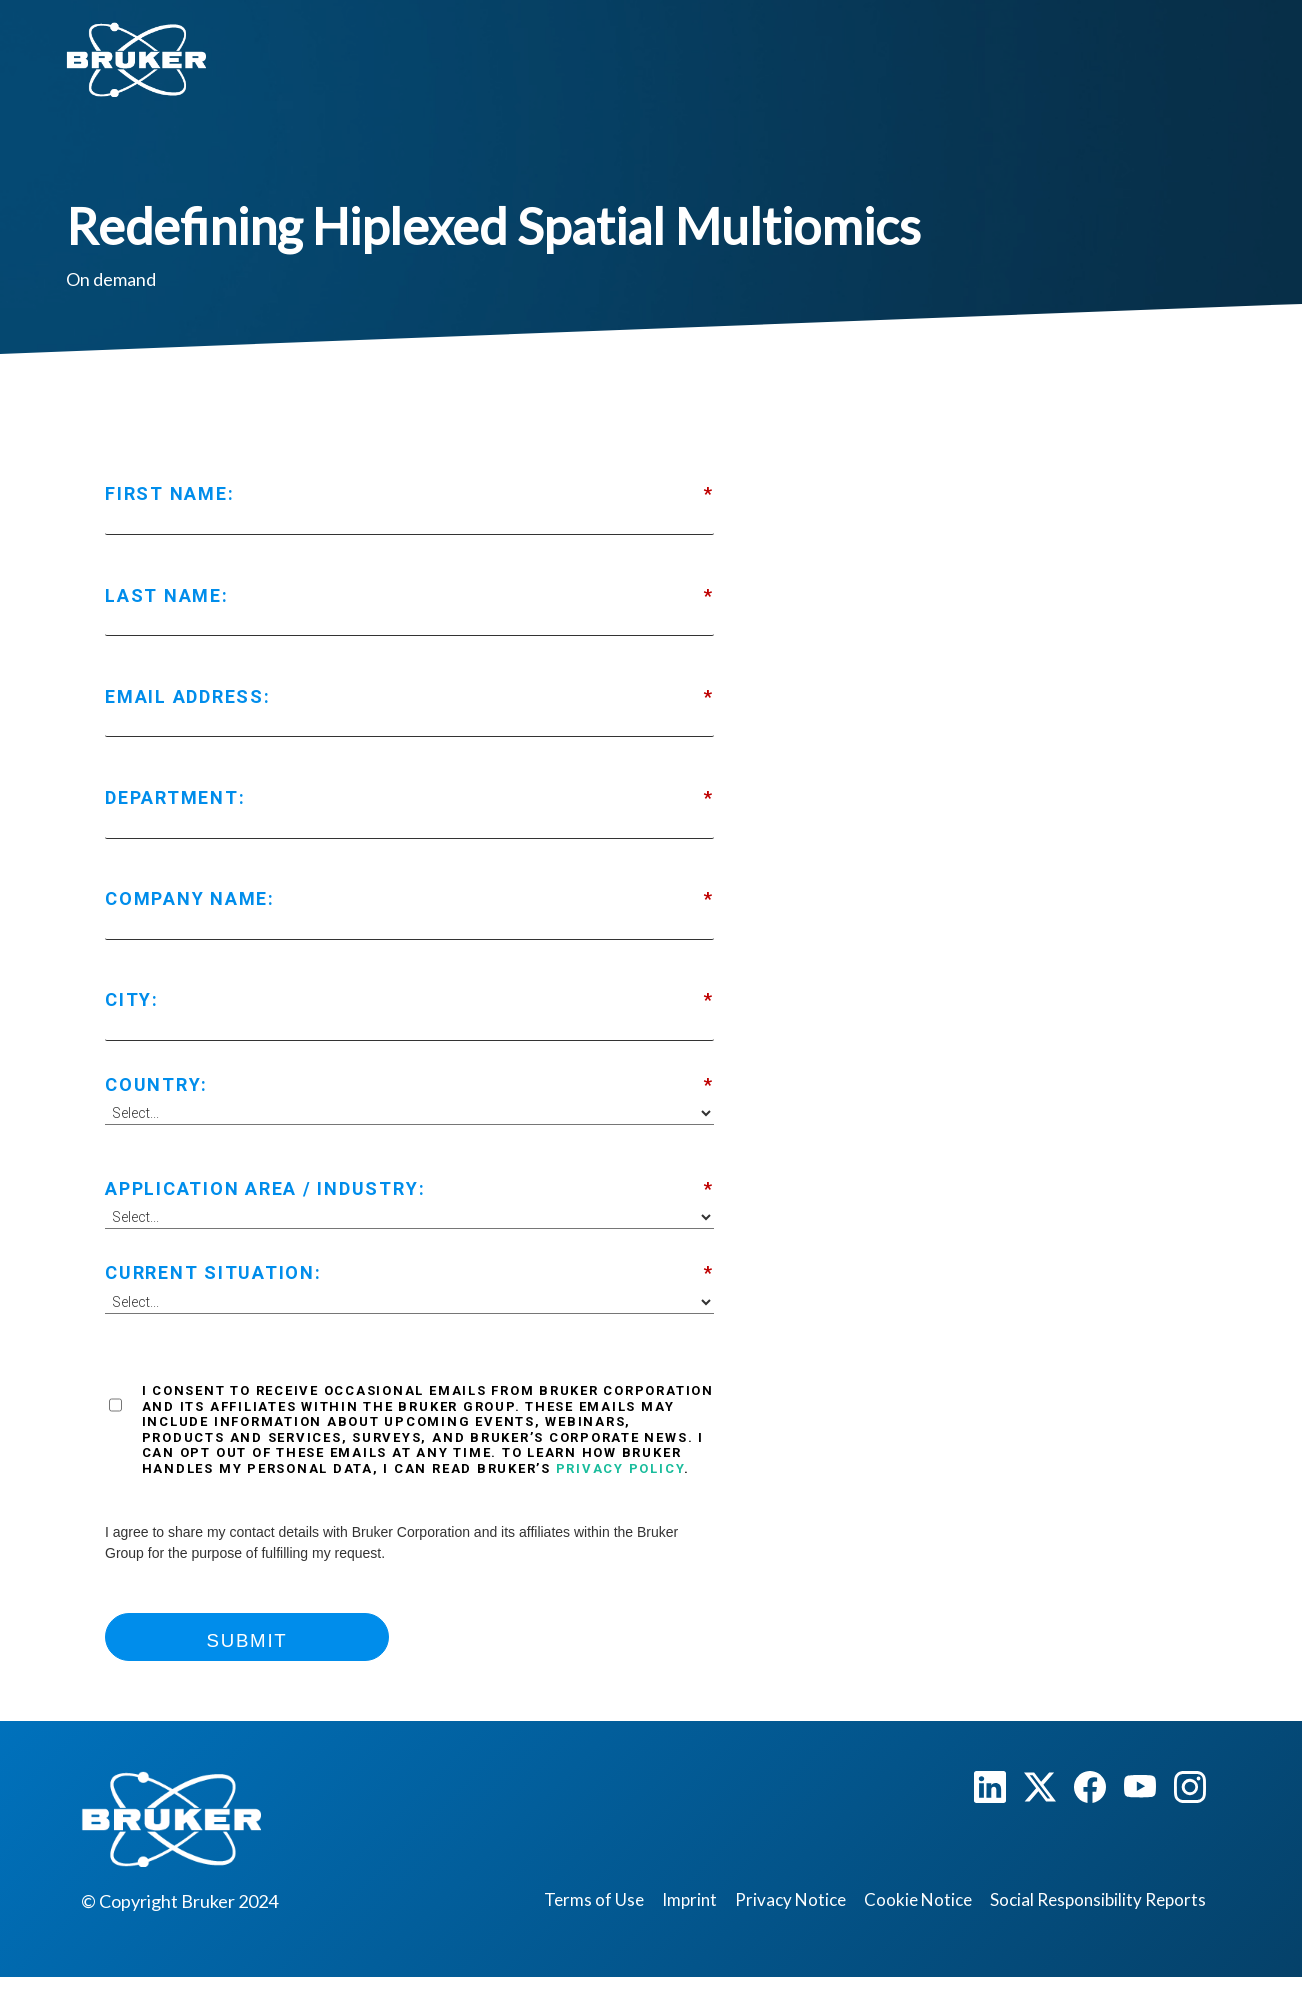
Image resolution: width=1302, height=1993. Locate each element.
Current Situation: (409, 1273)
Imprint (689, 1899)
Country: (409, 1085)
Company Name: (409, 899)
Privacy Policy (620, 1468)
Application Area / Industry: (409, 1189)
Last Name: (409, 596)
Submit (247, 1640)
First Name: (409, 494)
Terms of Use (594, 1899)
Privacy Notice (790, 1899)
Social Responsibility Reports (1098, 1899)
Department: (409, 798)
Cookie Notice (918, 1899)
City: (409, 1000)
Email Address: (409, 697)
